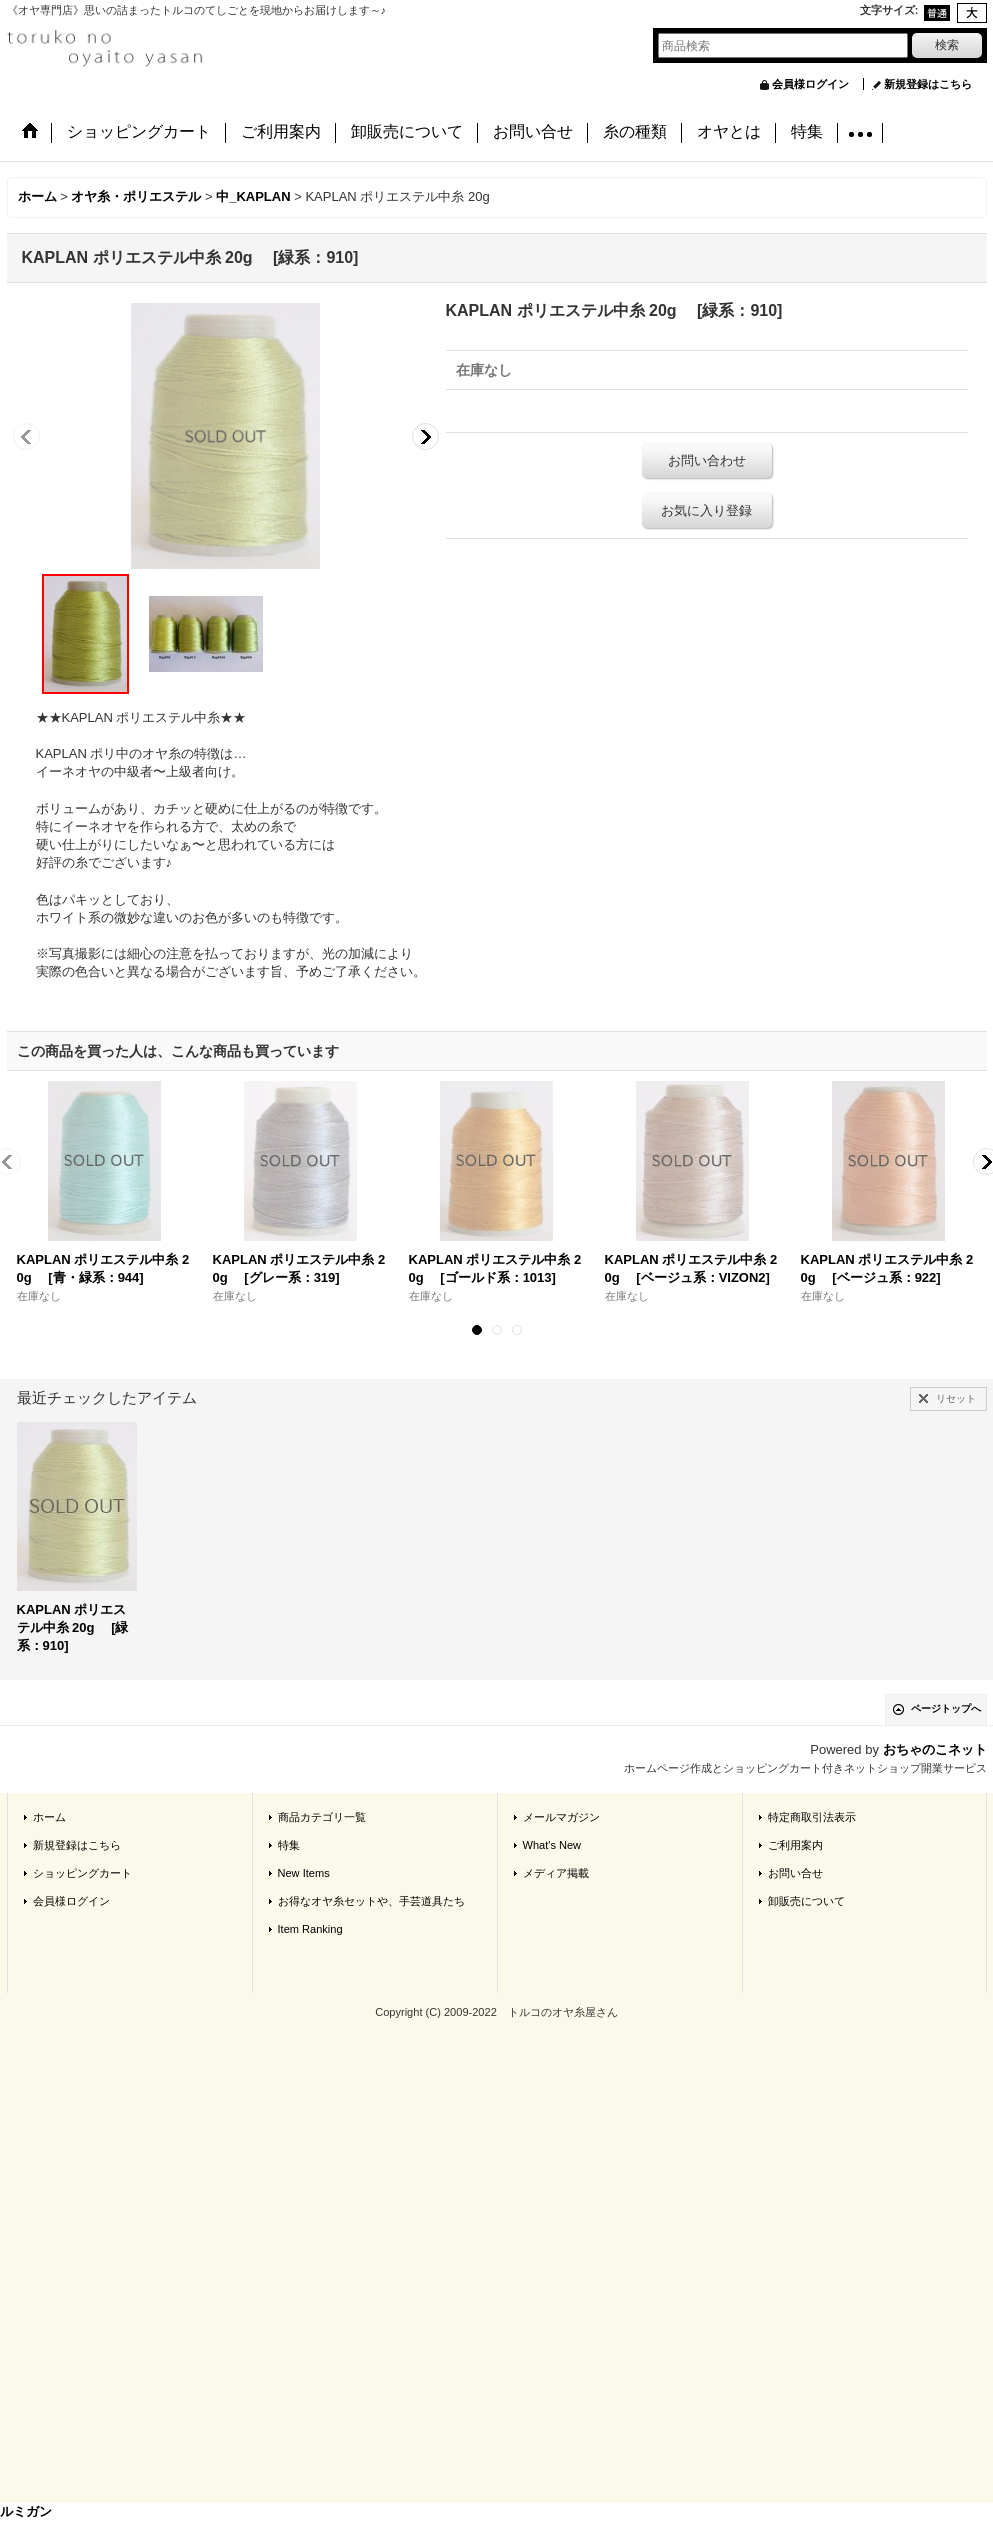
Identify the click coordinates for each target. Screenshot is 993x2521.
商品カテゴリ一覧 (322, 1817)
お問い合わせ (707, 460)
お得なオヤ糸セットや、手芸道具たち (371, 1901)
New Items (304, 1873)
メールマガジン (561, 1817)
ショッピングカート (82, 1873)
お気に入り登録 (706, 510)
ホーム (49, 1817)
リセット (956, 1398)
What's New (552, 1845)
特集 (289, 1845)
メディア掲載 (556, 1873)
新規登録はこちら (928, 84)
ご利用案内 (795, 1845)
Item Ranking (310, 1929)
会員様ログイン (810, 84)
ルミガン (26, 2511)
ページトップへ (946, 1708)
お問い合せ (795, 1873)
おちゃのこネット (935, 1749)
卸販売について (806, 1901)
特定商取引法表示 (812, 1817)
